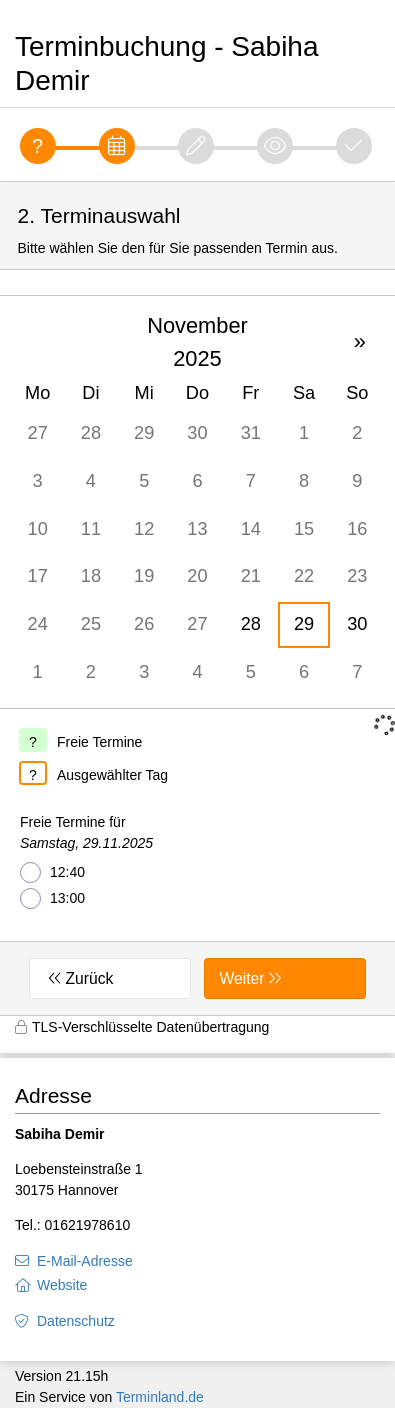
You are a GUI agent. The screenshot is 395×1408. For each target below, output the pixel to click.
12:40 (52, 872)
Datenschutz (76, 1321)
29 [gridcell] (304, 624)
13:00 (52, 898)
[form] (197, 598)
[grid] (197, 502)
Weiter (241, 978)
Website (62, 1285)
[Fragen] (38, 146)
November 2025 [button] (197, 342)
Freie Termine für (86, 834)
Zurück (90, 978)
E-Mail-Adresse (85, 1261)
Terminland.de (160, 1397)
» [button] (360, 341)
